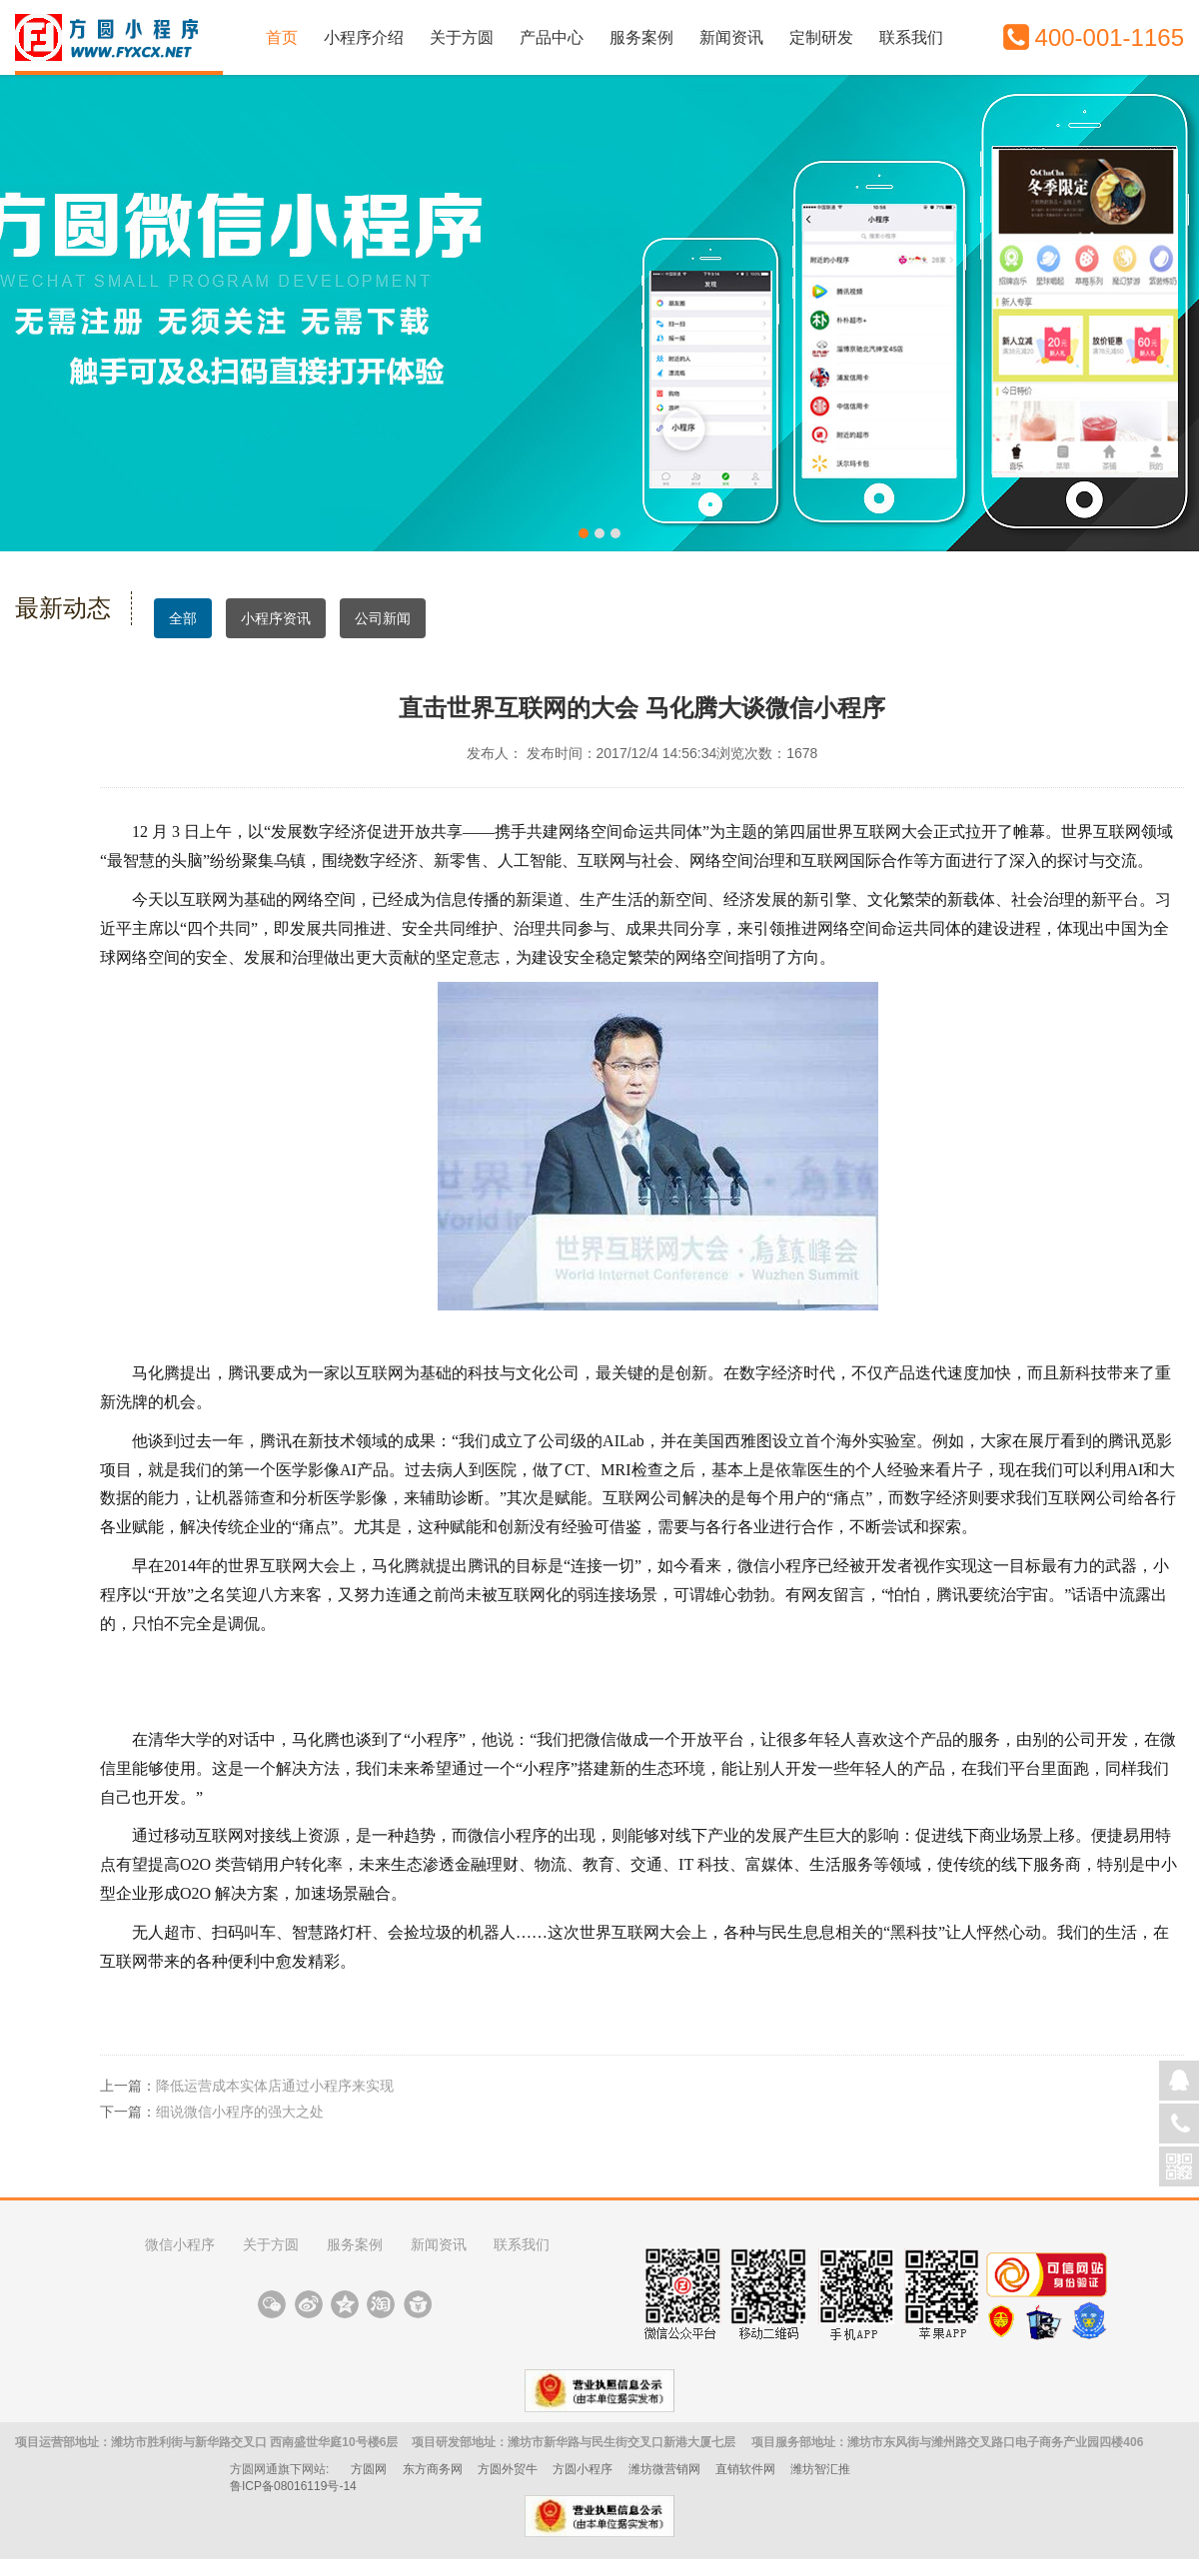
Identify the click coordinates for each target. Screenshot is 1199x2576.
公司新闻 (383, 618)
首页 (282, 37)
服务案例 (641, 37)
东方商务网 (433, 2469)
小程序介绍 (364, 37)
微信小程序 (180, 2244)
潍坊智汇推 (820, 2469)
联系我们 (911, 37)
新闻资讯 (731, 37)
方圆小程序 (582, 2469)
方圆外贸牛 (508, 2469)
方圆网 (369, 2469)
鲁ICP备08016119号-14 (293, 2486)
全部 (183, 624)
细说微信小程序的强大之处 (240, 2112)
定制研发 (821, 37)
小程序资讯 (276, 618)
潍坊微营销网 (664, 2469)
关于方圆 (462, 37)
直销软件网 (745, 2469)
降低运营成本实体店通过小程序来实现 (275, 2086)
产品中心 (552, 37)
